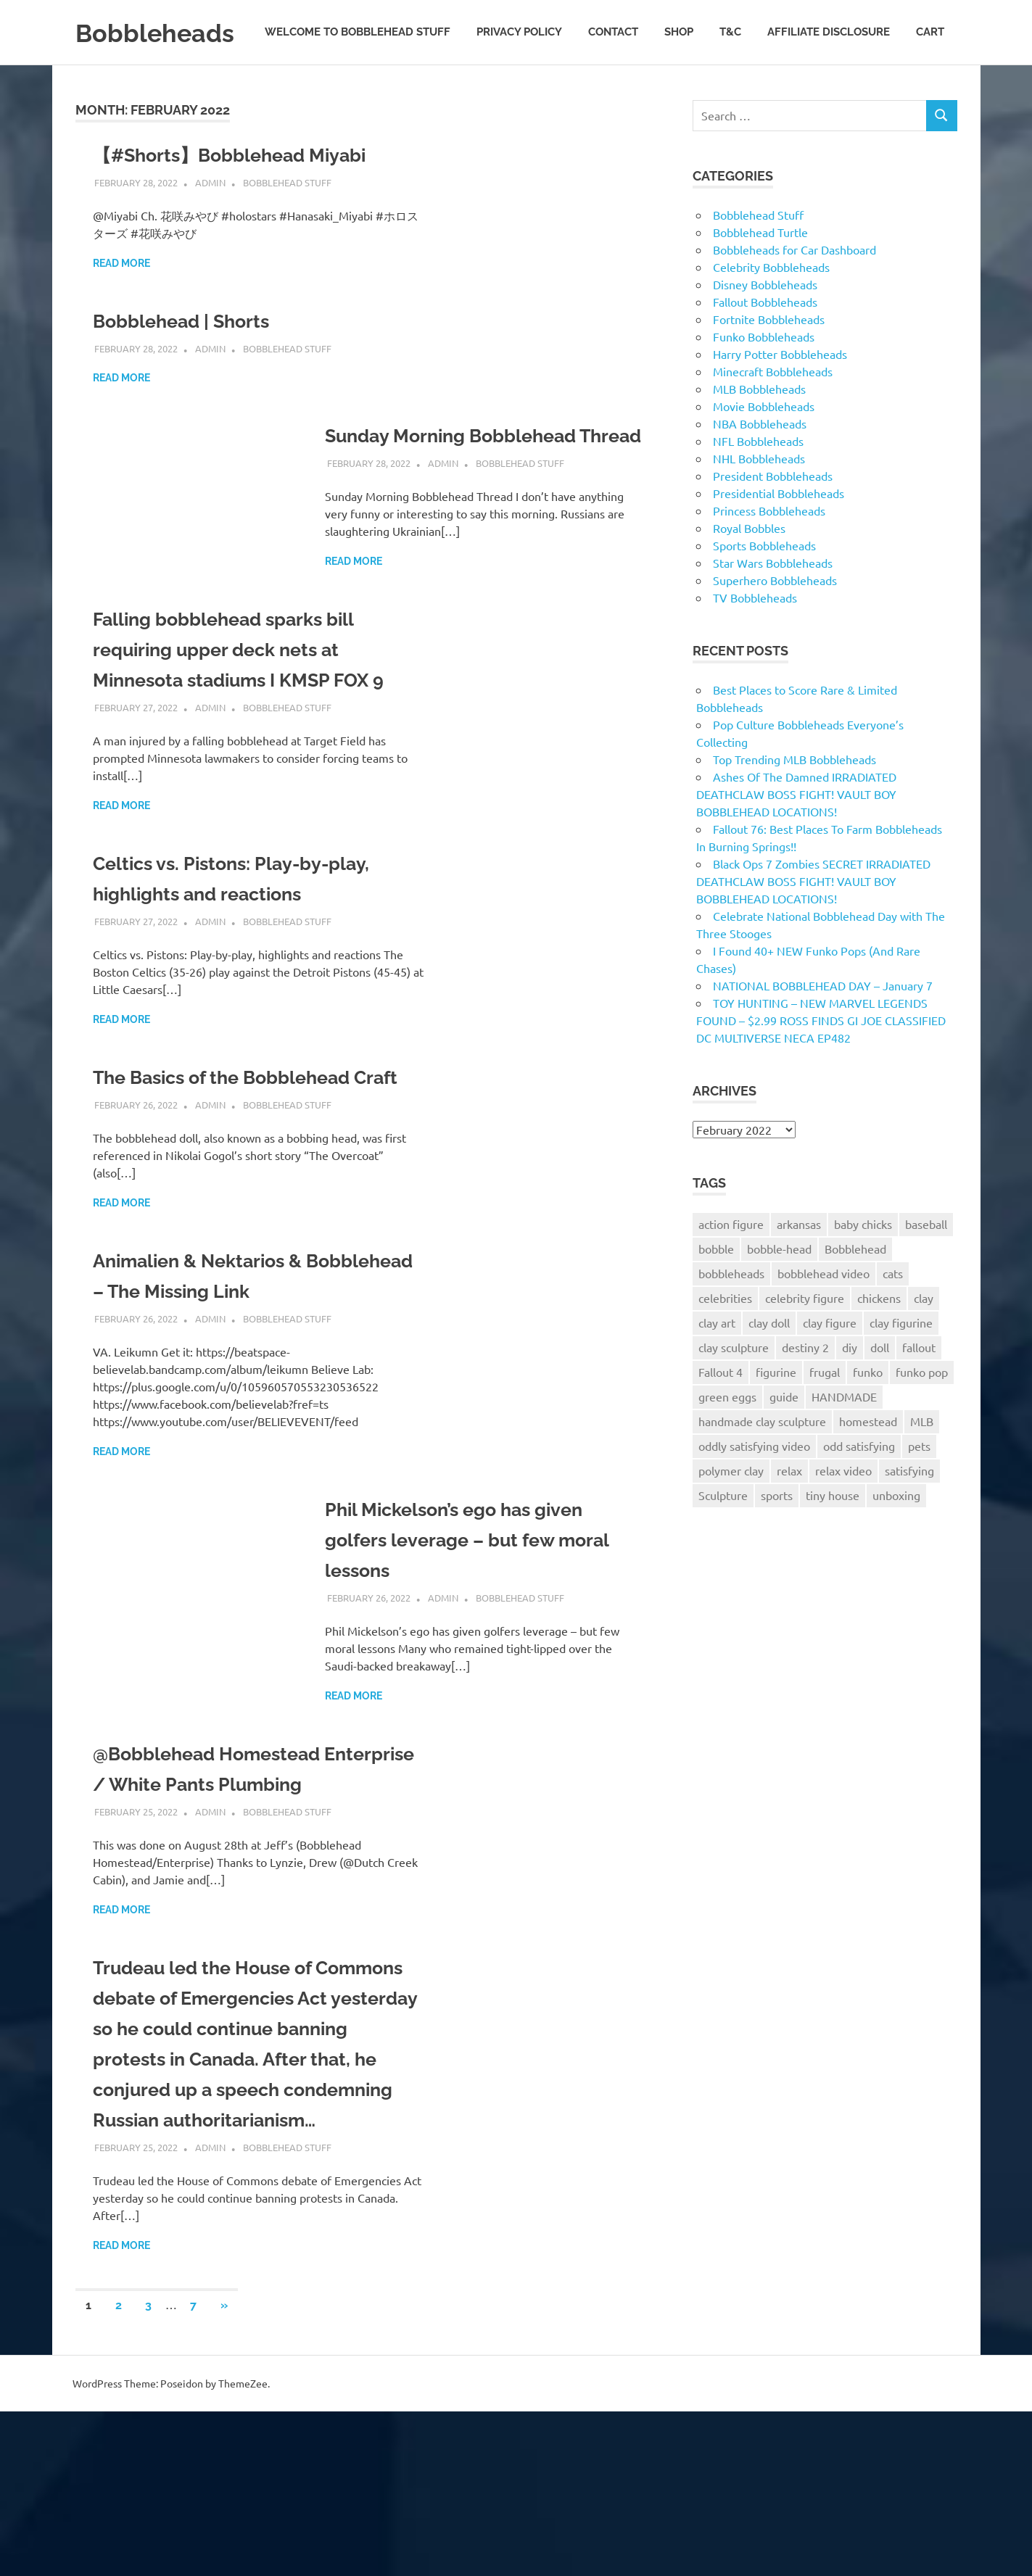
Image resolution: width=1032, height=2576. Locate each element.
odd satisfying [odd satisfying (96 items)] (859, 1487)
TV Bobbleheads (755, 639)
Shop (678, 85)
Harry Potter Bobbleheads (780, 396)
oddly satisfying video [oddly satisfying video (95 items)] (754, 1487)
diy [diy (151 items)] (849, 1389)
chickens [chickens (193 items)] (879, 1340)
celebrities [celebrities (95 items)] (725, 1340)
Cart (930, 85)
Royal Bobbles (749, 570)
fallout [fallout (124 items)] (919, 1389)
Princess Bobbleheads (769, 552)
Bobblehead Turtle (760, 274)
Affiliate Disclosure (828, 85)
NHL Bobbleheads (759, 500)
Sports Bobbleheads (764, 587)
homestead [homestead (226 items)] (868, 1463)
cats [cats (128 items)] (893, 1315)
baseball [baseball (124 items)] (926, 1266)
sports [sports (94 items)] (777, 1537)
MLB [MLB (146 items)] (921, 1463)
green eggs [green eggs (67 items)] (727, 1438)
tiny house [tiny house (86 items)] (832, 1537)
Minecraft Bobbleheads (773, 413)
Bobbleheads (163, 32)
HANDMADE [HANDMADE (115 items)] (844, 1438)
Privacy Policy (519, 85)
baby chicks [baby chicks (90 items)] (863, 1266)
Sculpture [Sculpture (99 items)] (723, 1537)
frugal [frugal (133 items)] (824, 1414)
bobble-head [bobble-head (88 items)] (779, 1290)
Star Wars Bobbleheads (773, 604)
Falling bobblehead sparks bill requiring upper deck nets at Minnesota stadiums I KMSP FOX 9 (257, 722)
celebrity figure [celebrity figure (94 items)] (804, 1340)
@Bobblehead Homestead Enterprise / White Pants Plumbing (221, 1887)
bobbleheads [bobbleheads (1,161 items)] (731, 1315)
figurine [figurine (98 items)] (776, 1414)
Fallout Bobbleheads (765, 343)
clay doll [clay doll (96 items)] (769, 1364)
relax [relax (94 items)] (789, 1512)
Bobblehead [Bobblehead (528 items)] (855, 1290)
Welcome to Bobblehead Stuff (357, 85)
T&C (730, 85)
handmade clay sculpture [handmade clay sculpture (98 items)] (762, 1463)
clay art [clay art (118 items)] (716, 1364)
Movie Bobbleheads (763, 448)
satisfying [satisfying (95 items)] (909, 1512)
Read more (121, 306)
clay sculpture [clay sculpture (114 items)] (733, 1389)
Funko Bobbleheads (763, 378)
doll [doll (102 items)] (879, 1389)
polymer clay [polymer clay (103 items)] (731, 1512)
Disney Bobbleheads (765, 326)
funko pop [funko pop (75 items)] (922, 1414)
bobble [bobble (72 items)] (716, 1290)
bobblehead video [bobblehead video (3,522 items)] (823, 1315)
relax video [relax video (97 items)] (843, 1512)
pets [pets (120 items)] (919, 1487)
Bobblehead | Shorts (192, 364)
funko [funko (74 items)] (868, 1414)
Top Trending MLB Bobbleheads (794, 801)
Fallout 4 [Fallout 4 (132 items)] (720, 1414)
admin (210, 224)
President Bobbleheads (773, 517)
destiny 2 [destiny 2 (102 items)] (805, 1389)
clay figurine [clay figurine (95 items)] (901, 1364)
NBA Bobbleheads (759, 465)
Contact (613, 85)
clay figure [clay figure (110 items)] (829, 1364)
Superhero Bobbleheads (775, 622)
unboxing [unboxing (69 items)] (896, 1537)
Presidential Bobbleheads (778, 535)
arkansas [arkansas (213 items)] (799, 1266)
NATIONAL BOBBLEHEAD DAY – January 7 (823, 1027)
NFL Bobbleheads (758, 483)
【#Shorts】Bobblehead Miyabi (246, 198)
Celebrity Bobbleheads (771, 309)
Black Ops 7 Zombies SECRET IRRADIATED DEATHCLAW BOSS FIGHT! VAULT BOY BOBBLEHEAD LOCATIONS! (813, 923)
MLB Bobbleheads (759, 430)
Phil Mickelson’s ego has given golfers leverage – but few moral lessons (484, 1643)
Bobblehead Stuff (287, 224)
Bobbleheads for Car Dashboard (794, 291)
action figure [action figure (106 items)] (731, 1266)
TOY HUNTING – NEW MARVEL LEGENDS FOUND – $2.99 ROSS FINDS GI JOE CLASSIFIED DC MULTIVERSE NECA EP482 (821, 1062)
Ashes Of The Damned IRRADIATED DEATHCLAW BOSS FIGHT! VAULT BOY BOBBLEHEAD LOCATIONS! (796, 836)
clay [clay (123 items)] (923, 1340)
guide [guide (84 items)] (783, 1438)
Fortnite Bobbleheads (769, 361)
